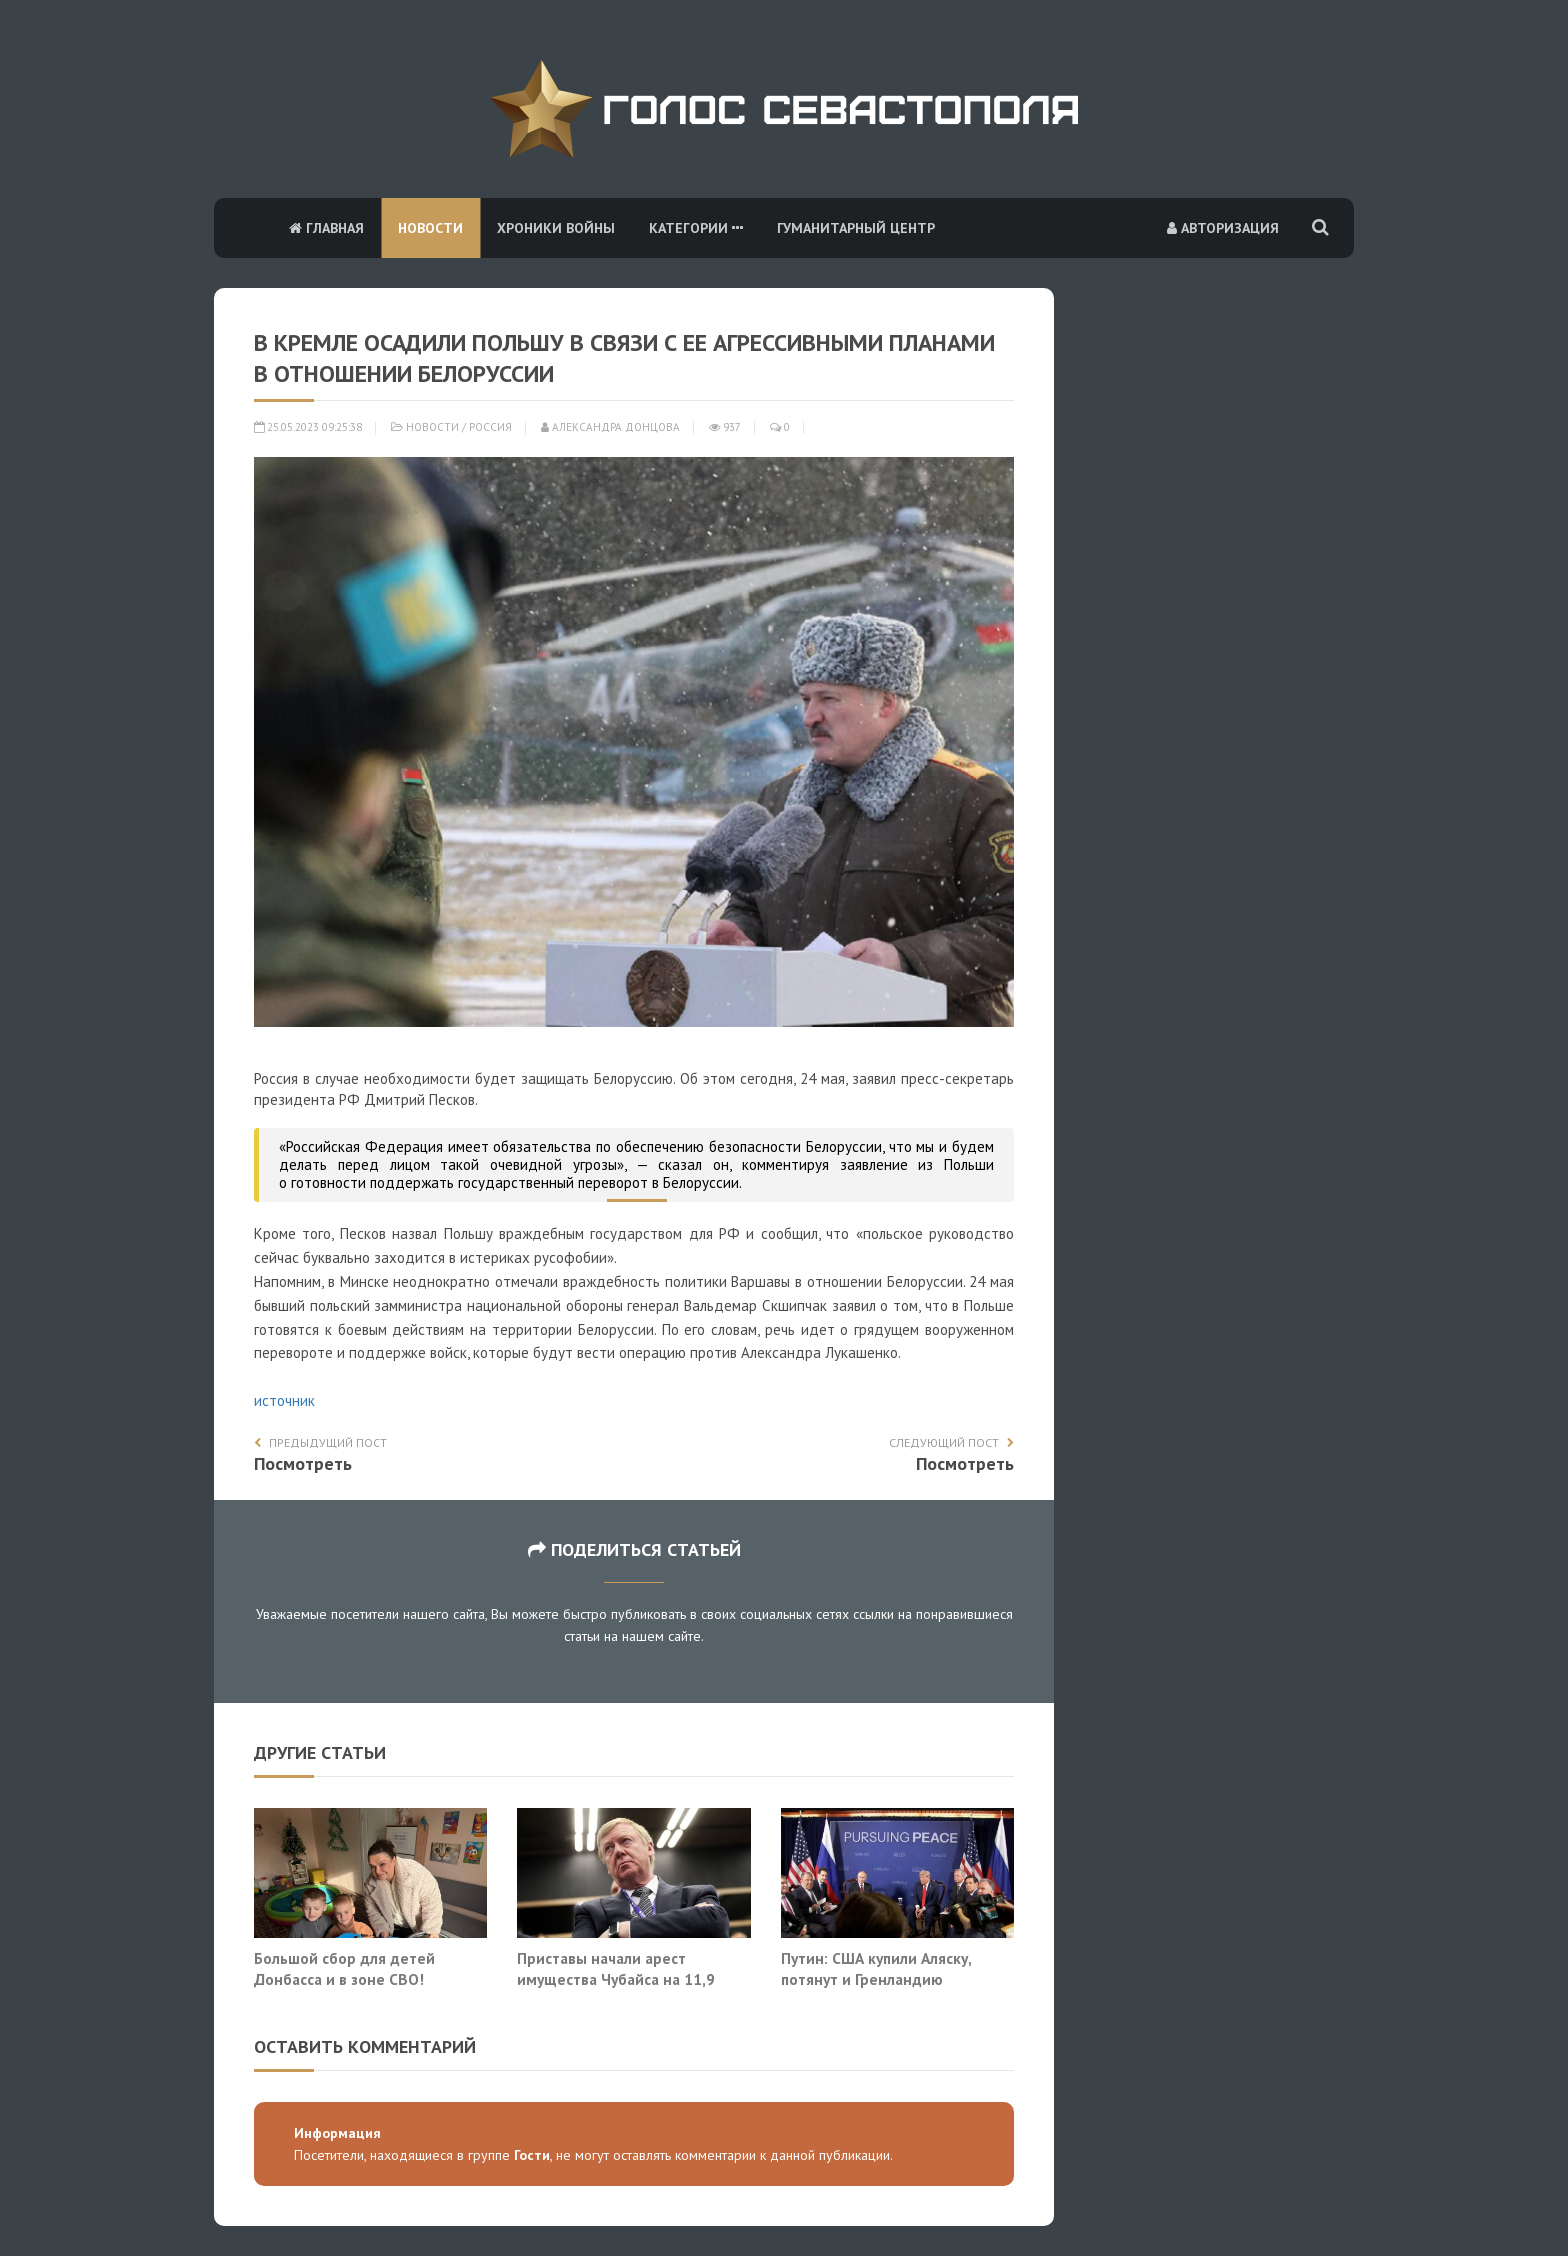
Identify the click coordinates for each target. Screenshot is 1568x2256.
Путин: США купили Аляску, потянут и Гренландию (876, 1969)
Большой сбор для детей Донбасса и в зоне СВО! (344, 1969)
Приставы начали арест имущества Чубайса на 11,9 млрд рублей (616, 1979)
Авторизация (1223, 228)
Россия (490, 427)
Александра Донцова (610, 427)
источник (284, 1400)
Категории (696, 228)
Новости (430, 228)
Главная (326, 228)
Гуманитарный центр (856, 228)
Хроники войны (556, 228)
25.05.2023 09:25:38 (308, 427)
